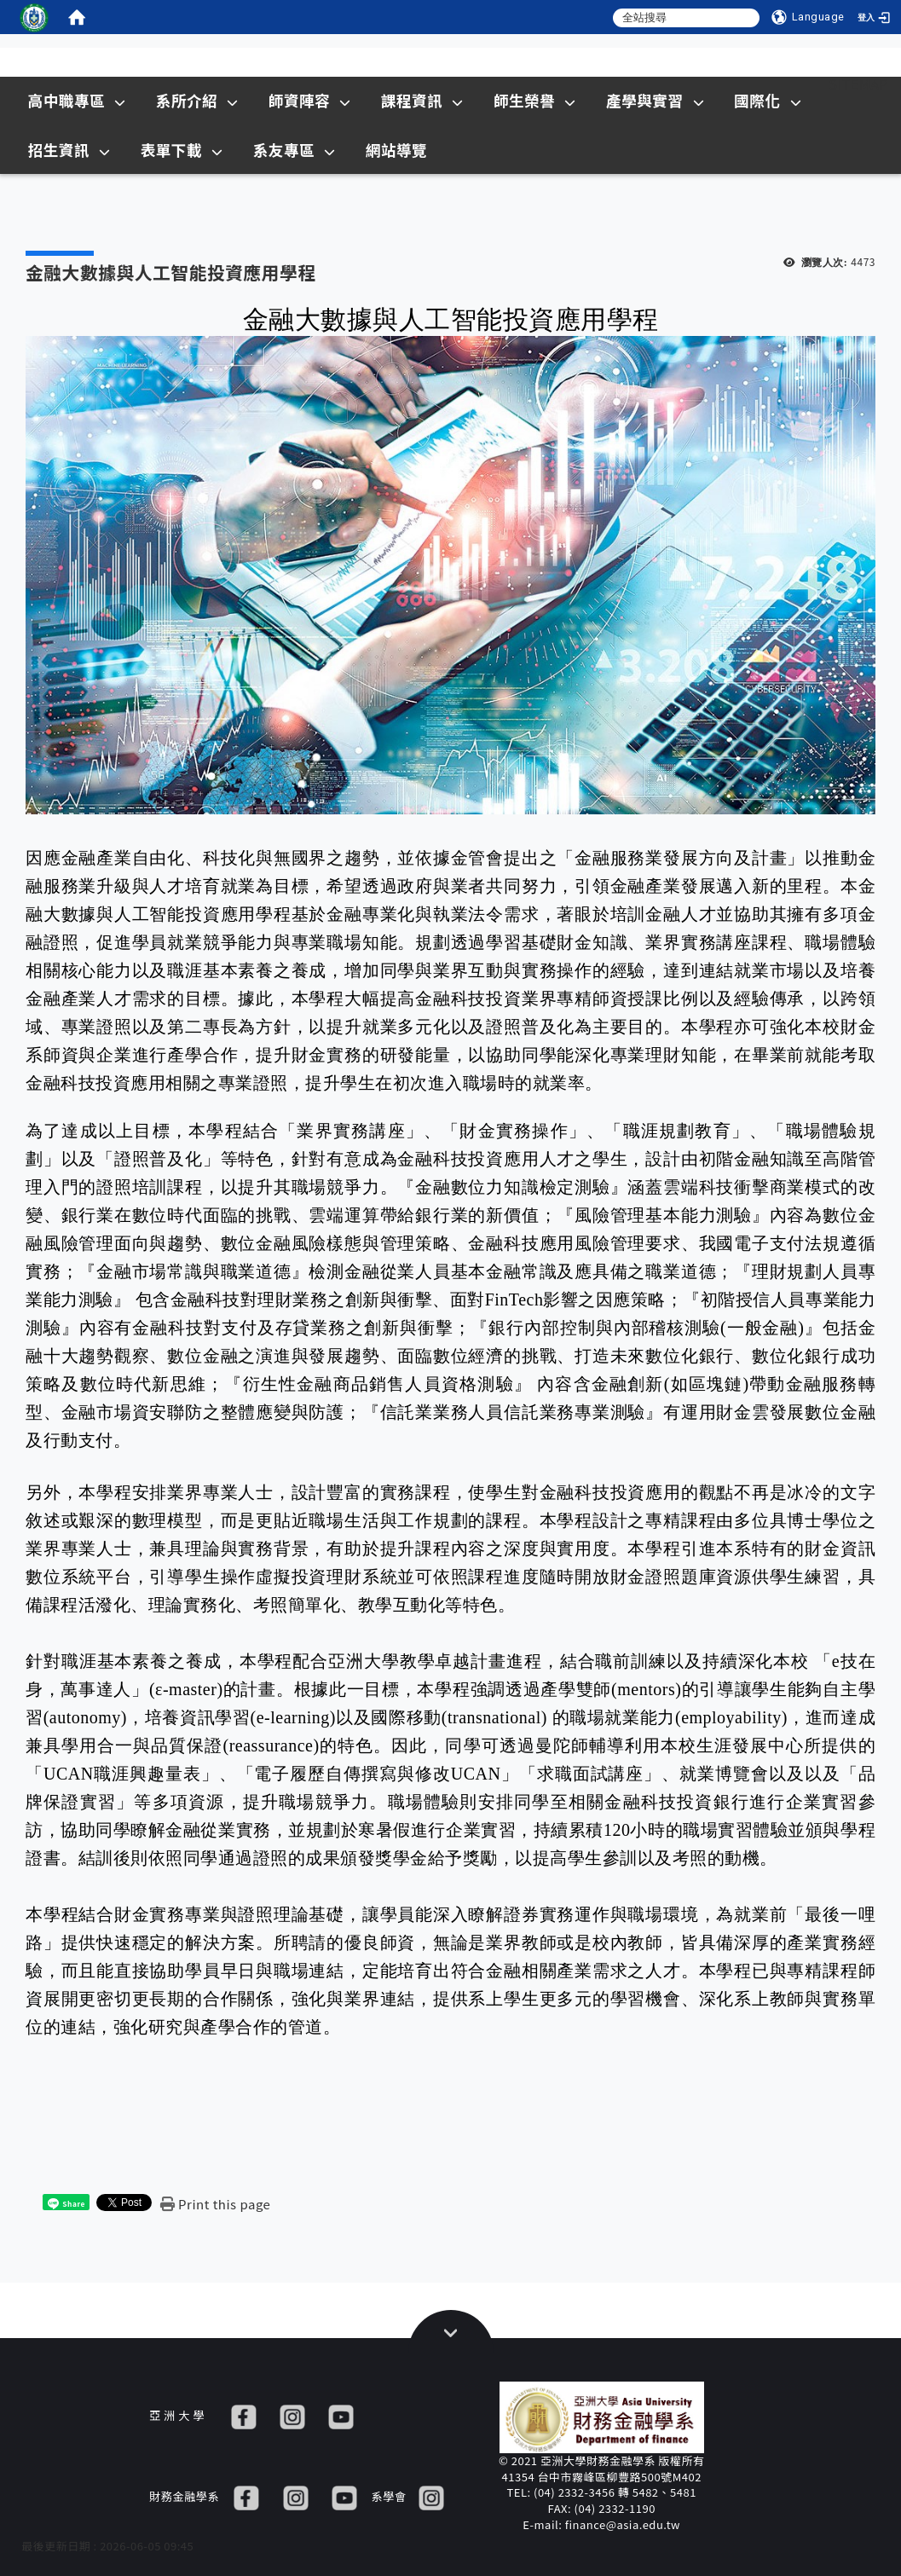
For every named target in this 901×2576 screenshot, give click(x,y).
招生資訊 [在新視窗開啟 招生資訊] (69, 149)
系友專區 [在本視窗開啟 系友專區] (294, 149)
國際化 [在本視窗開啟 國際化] (767, 100)
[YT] (341, 2415)
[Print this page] (215, 2204)
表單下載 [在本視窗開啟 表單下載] (182, 149)
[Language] (808, 17)
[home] (76, 17)
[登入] (875, 17)
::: (797, 83)
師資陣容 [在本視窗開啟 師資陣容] (310, 100)
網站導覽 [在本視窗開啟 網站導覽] (396, 149)
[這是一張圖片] (34, 17)
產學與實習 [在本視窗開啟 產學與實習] (655, 100)
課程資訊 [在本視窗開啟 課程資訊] (422, 100)
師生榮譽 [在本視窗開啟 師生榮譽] (535, 100)
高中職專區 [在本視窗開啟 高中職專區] (77, 100)
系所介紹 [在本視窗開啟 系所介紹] (197, 100)
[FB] (244, 2415)
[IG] (292, 2415)
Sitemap (858, 83)
